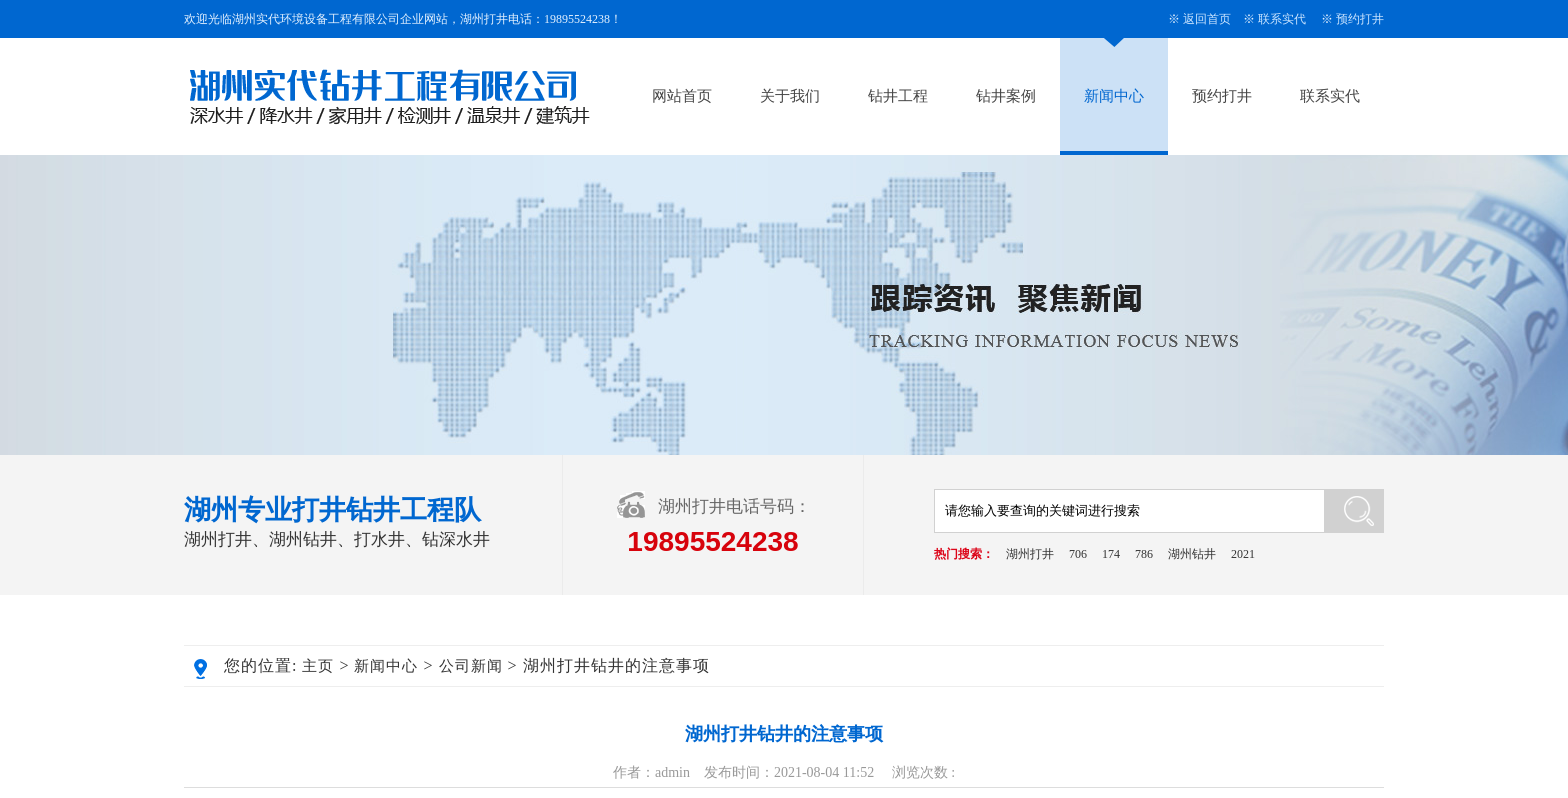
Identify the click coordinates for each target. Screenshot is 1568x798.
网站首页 (682, 96)
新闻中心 (1114, 96)
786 (1144, 554)
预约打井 (1360, 19)
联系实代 (1282, 19)
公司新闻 (471, 666)
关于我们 (790, 96)
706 (1078, 554)
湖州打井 (1030, 554)
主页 (318, 666)
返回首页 (1207, 19)
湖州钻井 (1192, 554)
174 (1111, 554)
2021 (1243, 554)
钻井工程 (898, 96)
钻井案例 (1006, 96)
